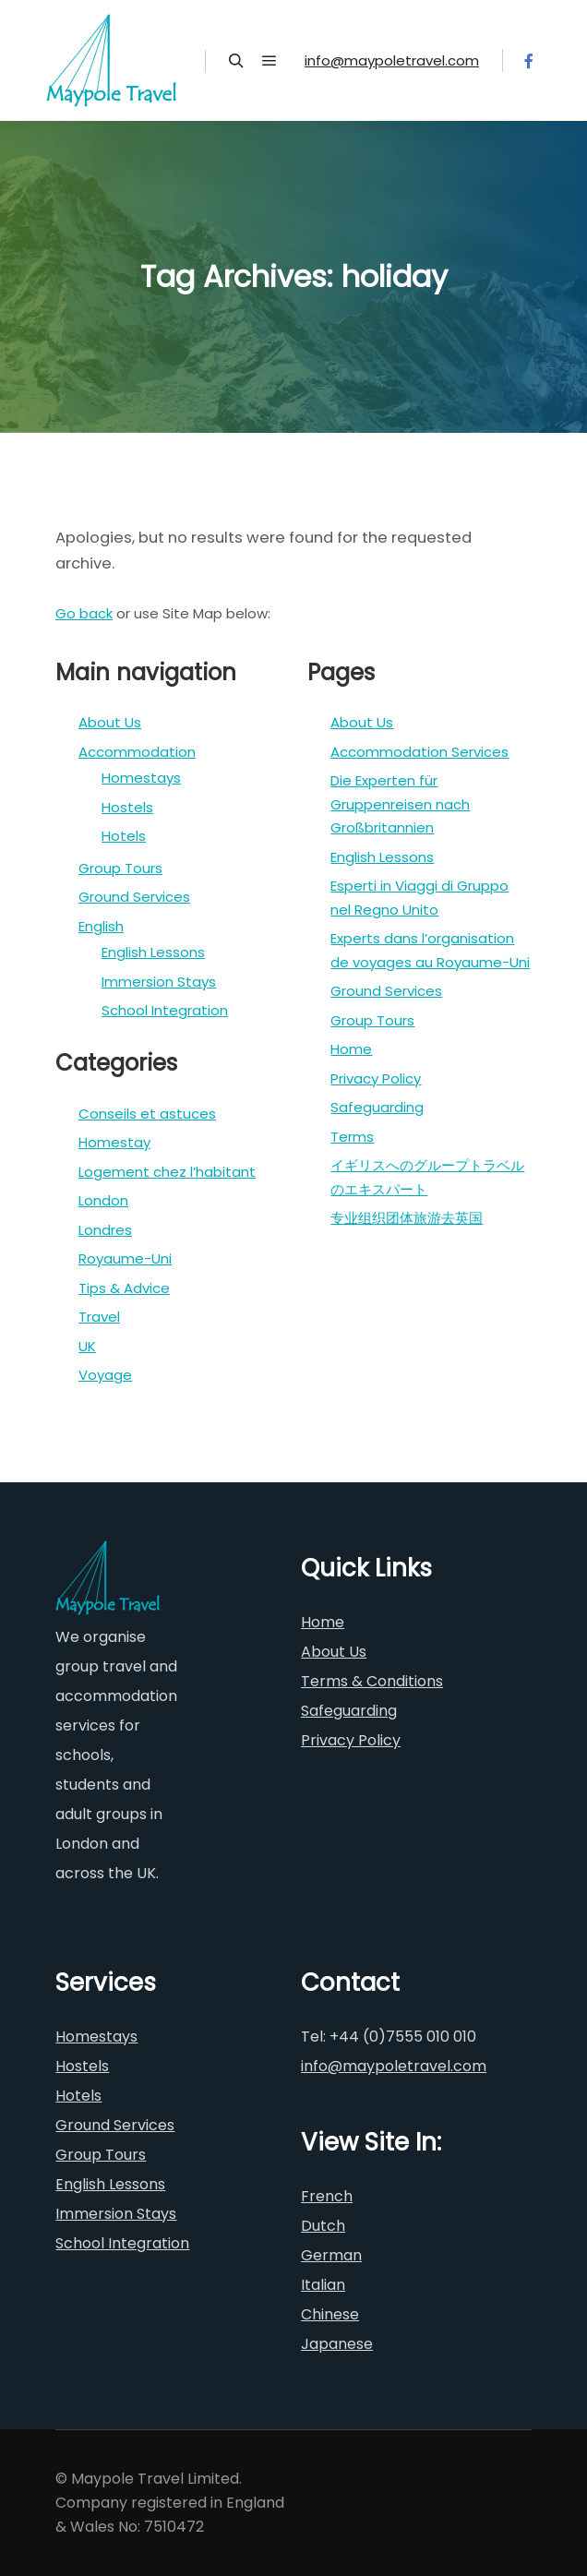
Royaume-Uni (125, 1258)
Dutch (323, 2225)
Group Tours (120, 868)
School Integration (165, 1010)
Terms (352, 1136)
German (331, 2255)
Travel (99, 1316)
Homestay (114, 1142)
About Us (109, 722)
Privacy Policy (375, 1078)
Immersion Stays (159, 981)
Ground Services (134, 896)
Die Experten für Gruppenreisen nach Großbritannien (400, 804)
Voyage (105, 1374)
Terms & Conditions (372, 1681)
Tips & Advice (124, 1288)
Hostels (127, 807)
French (327, 2196)
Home (351, 1049)
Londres (105, 1230)
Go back (84, 613)
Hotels (124, 835)
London (103, 1200)
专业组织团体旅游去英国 (406, 1218)
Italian (323, 2284)
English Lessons (153, 952)
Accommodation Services (419, 751)
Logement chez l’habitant (167, 1171)
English (101, 926)
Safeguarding (377, 1107)
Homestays (141, 777)
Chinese (330, 2314)
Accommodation (137, 751)
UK (87, 1346)
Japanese (337, 2343)
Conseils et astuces (147, 1113)
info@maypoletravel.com (392, 60)
